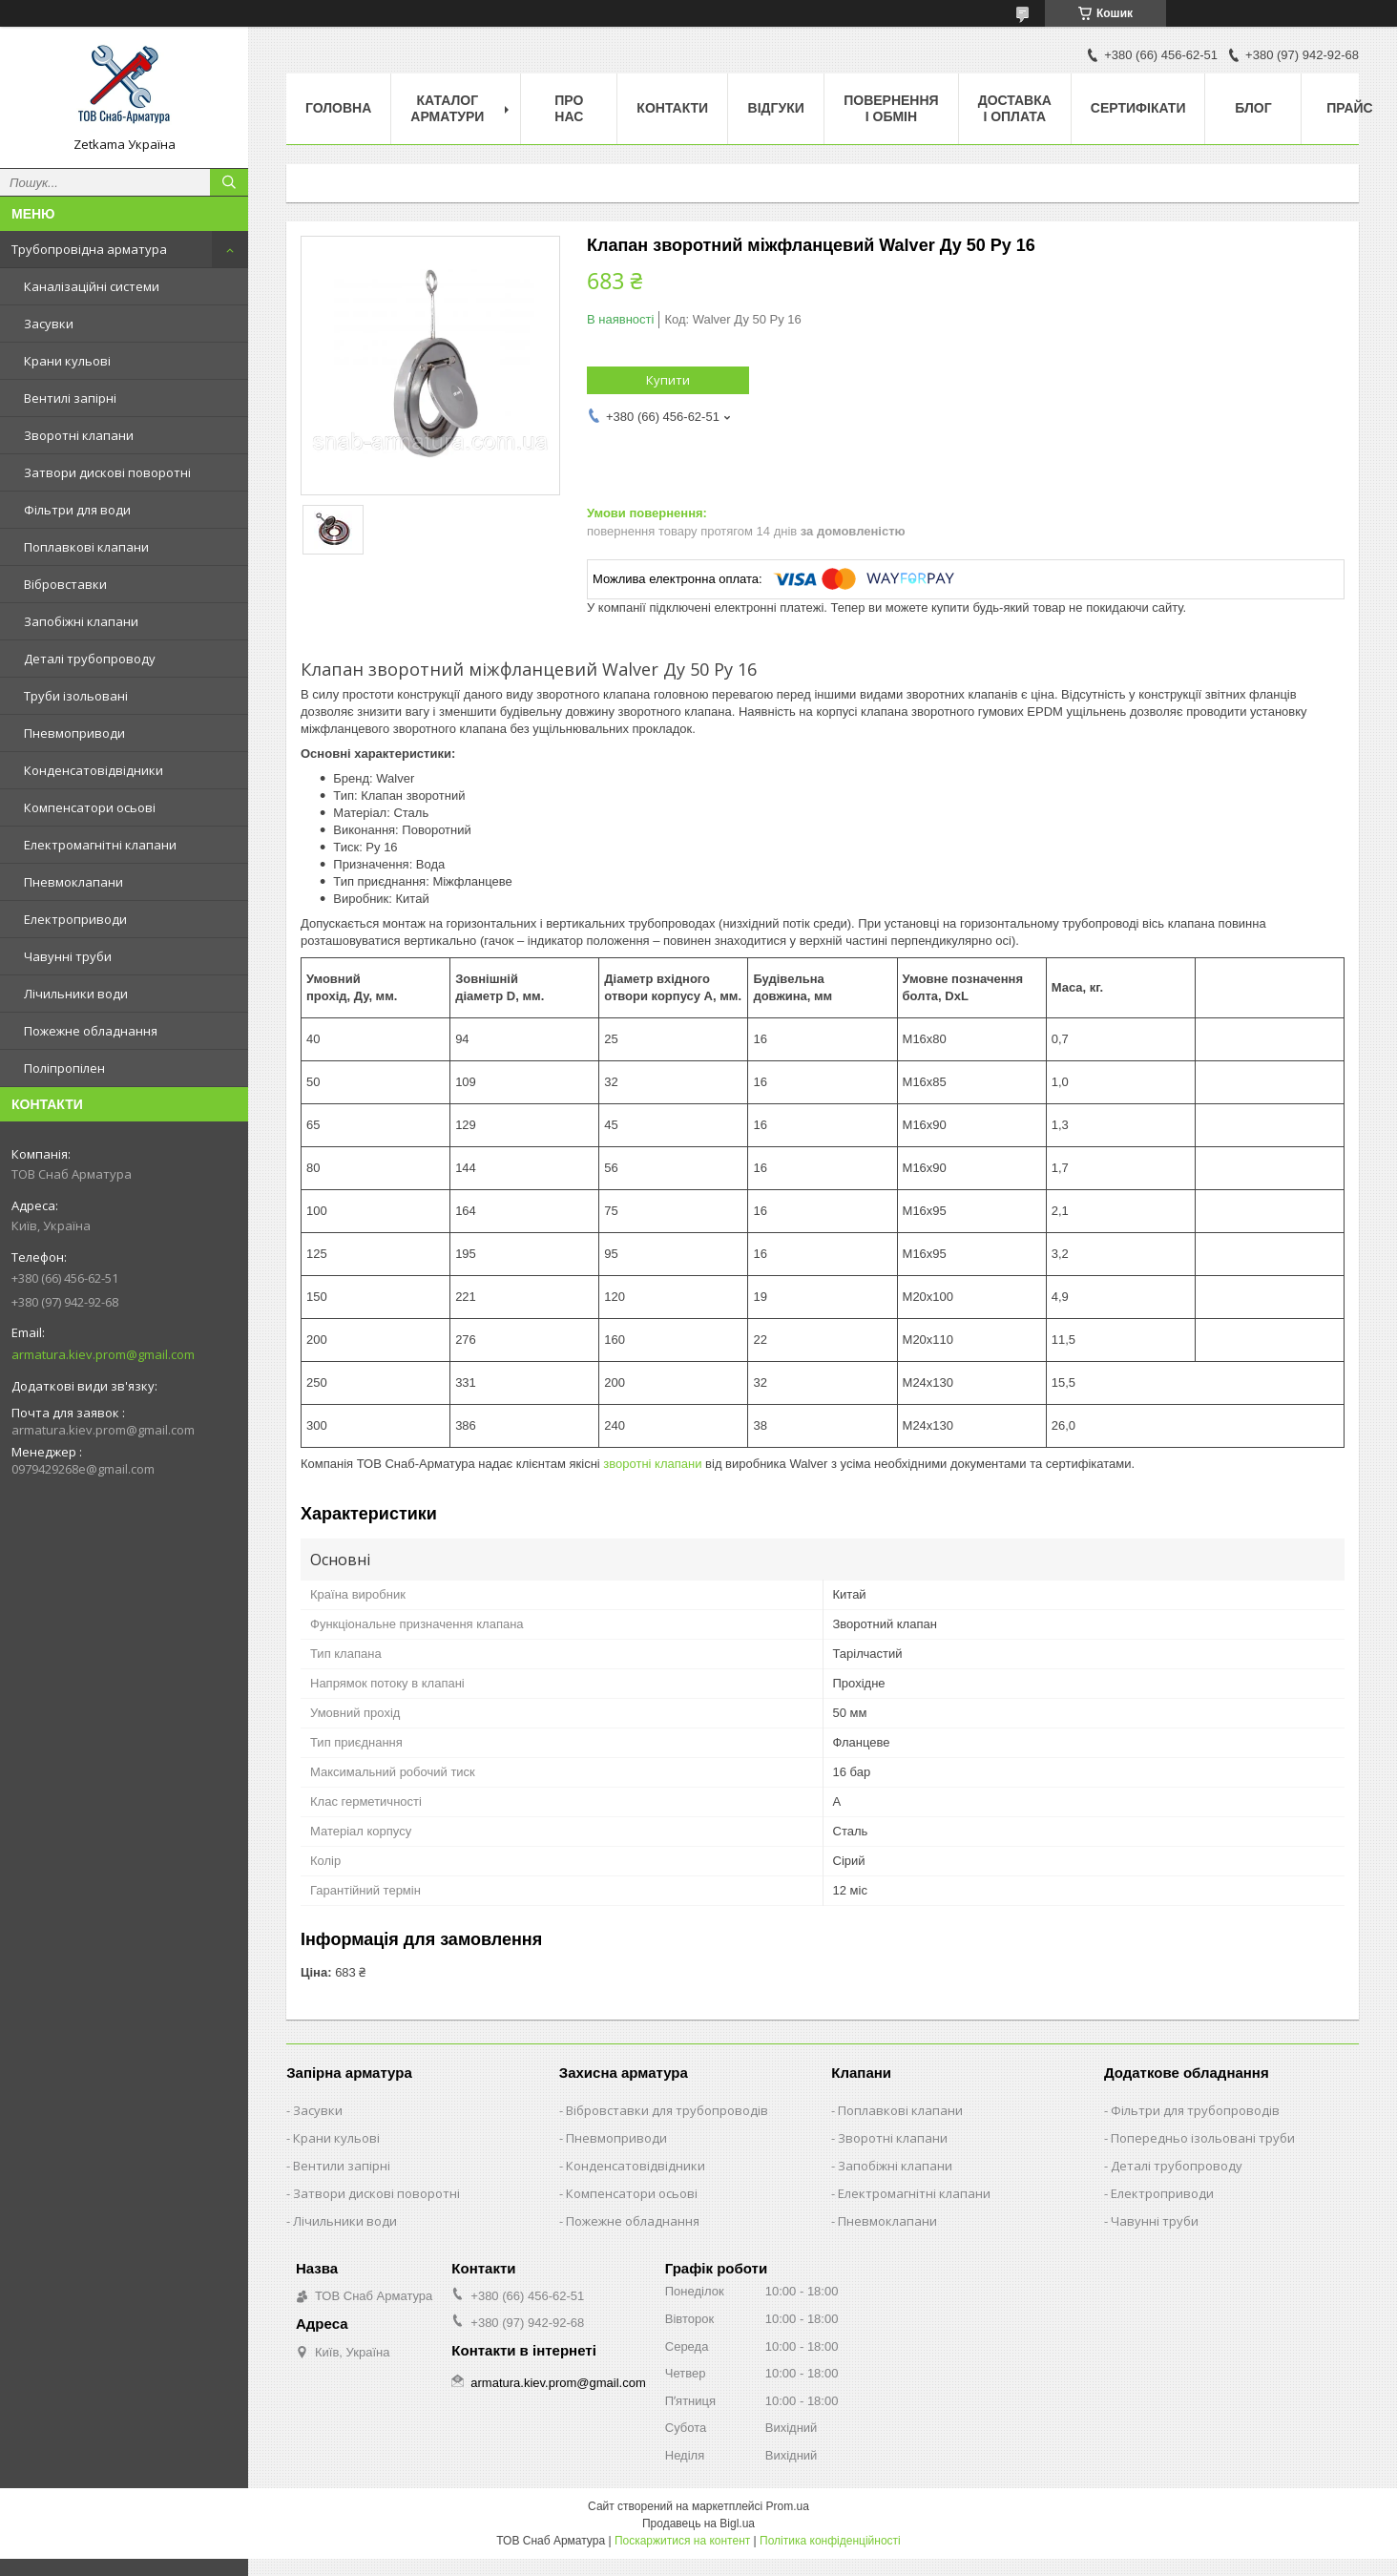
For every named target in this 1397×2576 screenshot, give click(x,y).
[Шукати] (229, 182)
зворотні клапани (652, 1463)
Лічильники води (76, 993)
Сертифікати (1138, 107)
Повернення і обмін (891, 108)
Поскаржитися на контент (682, 2540)
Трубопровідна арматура (89, 249)
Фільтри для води (77, 509)
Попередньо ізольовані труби (1203, 2138)
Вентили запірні (341, 2165)
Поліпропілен (64, 1068)
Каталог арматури (447, 108)
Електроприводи (75, 919)
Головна (338, 107)
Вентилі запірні (70, 398)
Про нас (568, 108)
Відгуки (776, 107)
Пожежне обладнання (90, 1030)
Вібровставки (65, 584)
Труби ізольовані (76, 695)
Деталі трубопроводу (90, 658)
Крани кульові (67, 360)
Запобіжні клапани (81, 621)
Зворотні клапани (79, 435)
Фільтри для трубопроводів (1195, 2110)
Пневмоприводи (74, 733)
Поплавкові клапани (86, 546)
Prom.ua (787, 2506)
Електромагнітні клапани (100, 844)
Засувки (48, 323)
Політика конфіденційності (830, 2540)
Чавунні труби (68, 956)
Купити (668, 379)
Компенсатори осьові (90, 807)
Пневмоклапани (73, 881)
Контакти (672, 107)
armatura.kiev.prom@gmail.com (103, 1354)
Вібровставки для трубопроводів (667, 2110)
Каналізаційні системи (91, 286)
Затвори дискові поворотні (107, 472)
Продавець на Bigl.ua (698, 2523)
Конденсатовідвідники (93, 770)
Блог (1253, 107)
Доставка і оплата (1015, 108)
